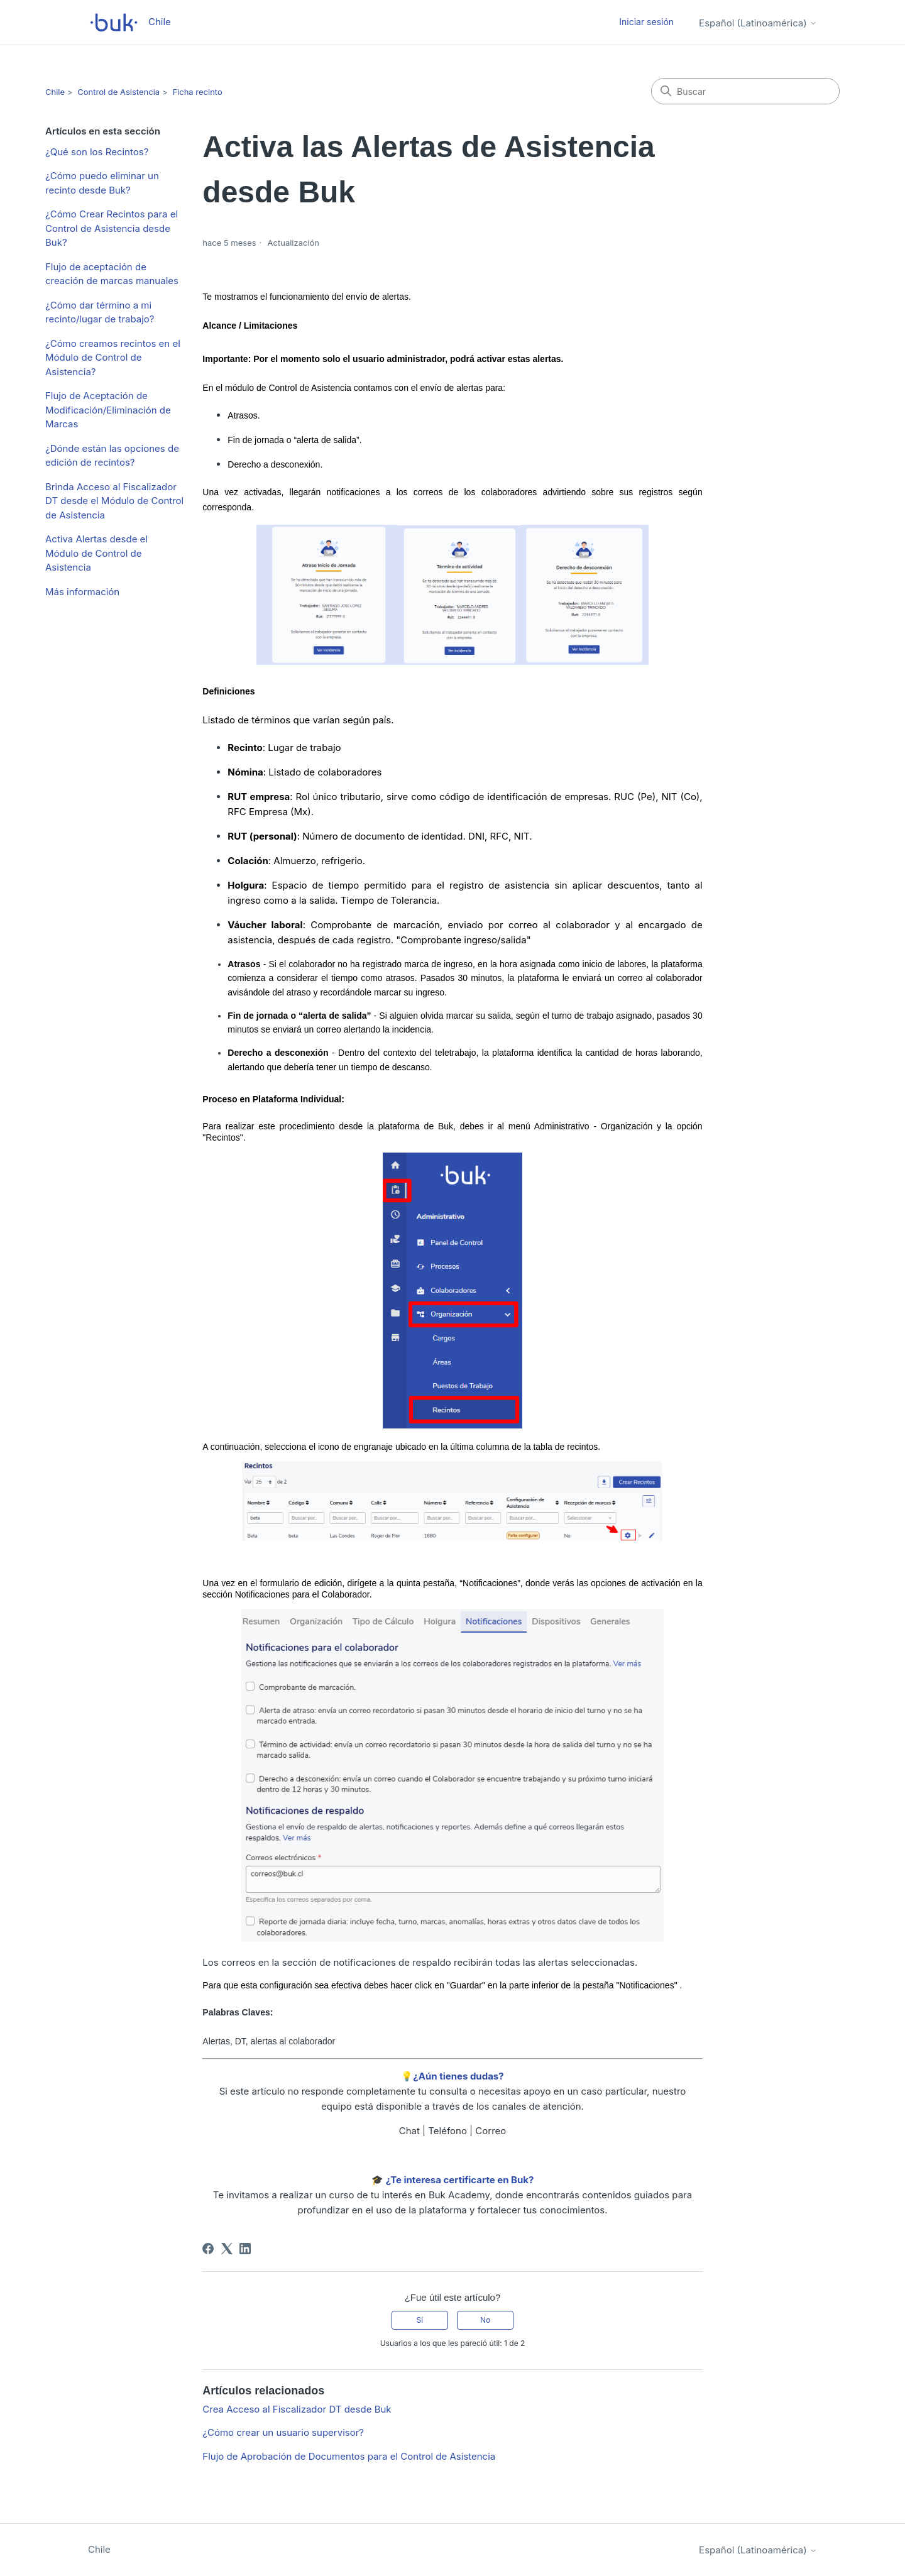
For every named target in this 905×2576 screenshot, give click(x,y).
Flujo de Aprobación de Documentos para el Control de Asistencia (348, 2456)
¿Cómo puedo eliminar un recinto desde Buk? (102, 183)
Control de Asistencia (118, 92)
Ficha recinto (197, 92)
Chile (55, 92)
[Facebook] (208, 2248)
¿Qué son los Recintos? (96, 152)
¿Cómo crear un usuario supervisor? (283, 2432)
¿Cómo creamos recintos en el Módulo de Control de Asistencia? (112, 357)
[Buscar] (745, 91)
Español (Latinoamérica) (758, 23)
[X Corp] (227, 2248)
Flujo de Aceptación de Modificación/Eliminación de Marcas (108, 410)
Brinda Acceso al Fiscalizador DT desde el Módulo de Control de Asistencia (114, 501)
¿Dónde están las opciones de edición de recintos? (112, 455)
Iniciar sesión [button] (646, 21)
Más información (82, 592)
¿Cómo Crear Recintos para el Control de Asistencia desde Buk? (111, 228)
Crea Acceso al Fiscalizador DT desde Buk (296, 2409)
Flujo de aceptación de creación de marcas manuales (111, 274)
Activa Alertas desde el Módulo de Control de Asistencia (96, 553)
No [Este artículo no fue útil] (485, 2320)
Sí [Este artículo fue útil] (420, 2320)
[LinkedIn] (245, 2248)
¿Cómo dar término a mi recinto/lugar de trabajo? (100, 312)
